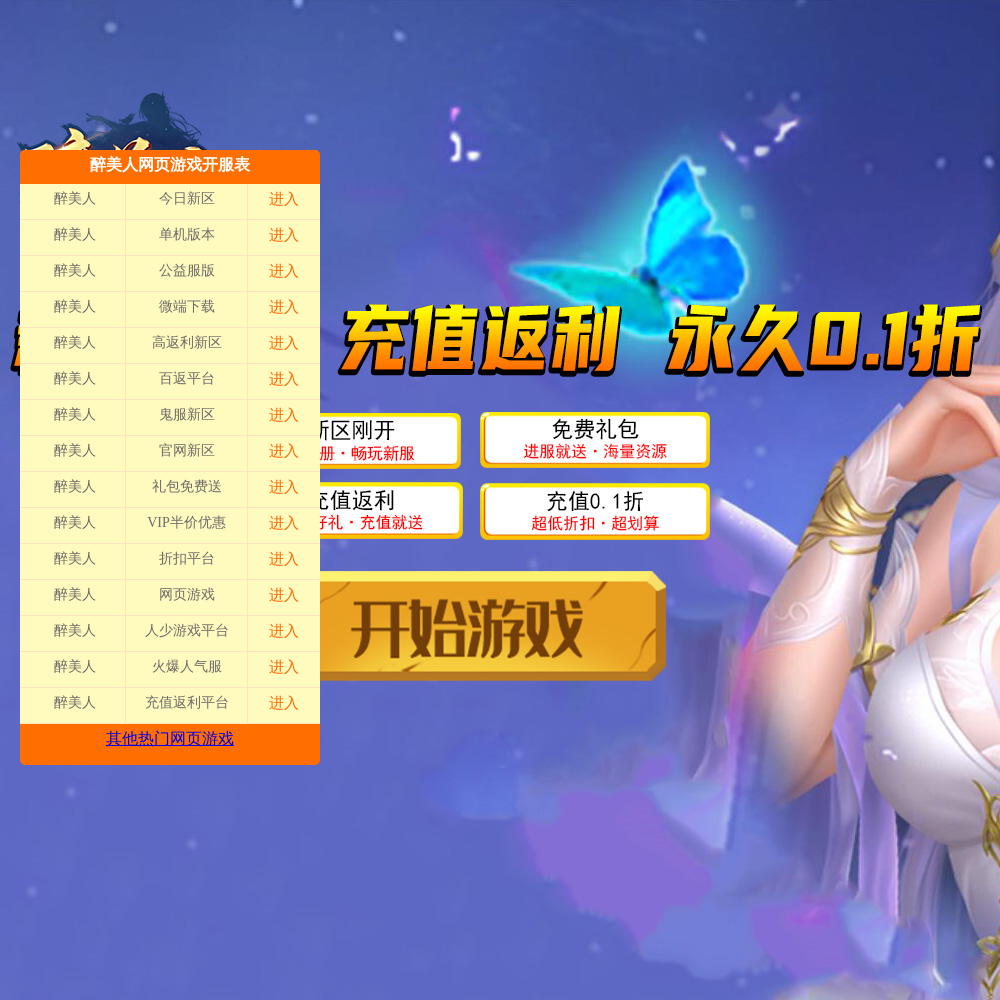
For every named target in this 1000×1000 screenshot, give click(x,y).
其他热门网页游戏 (170, 738)
